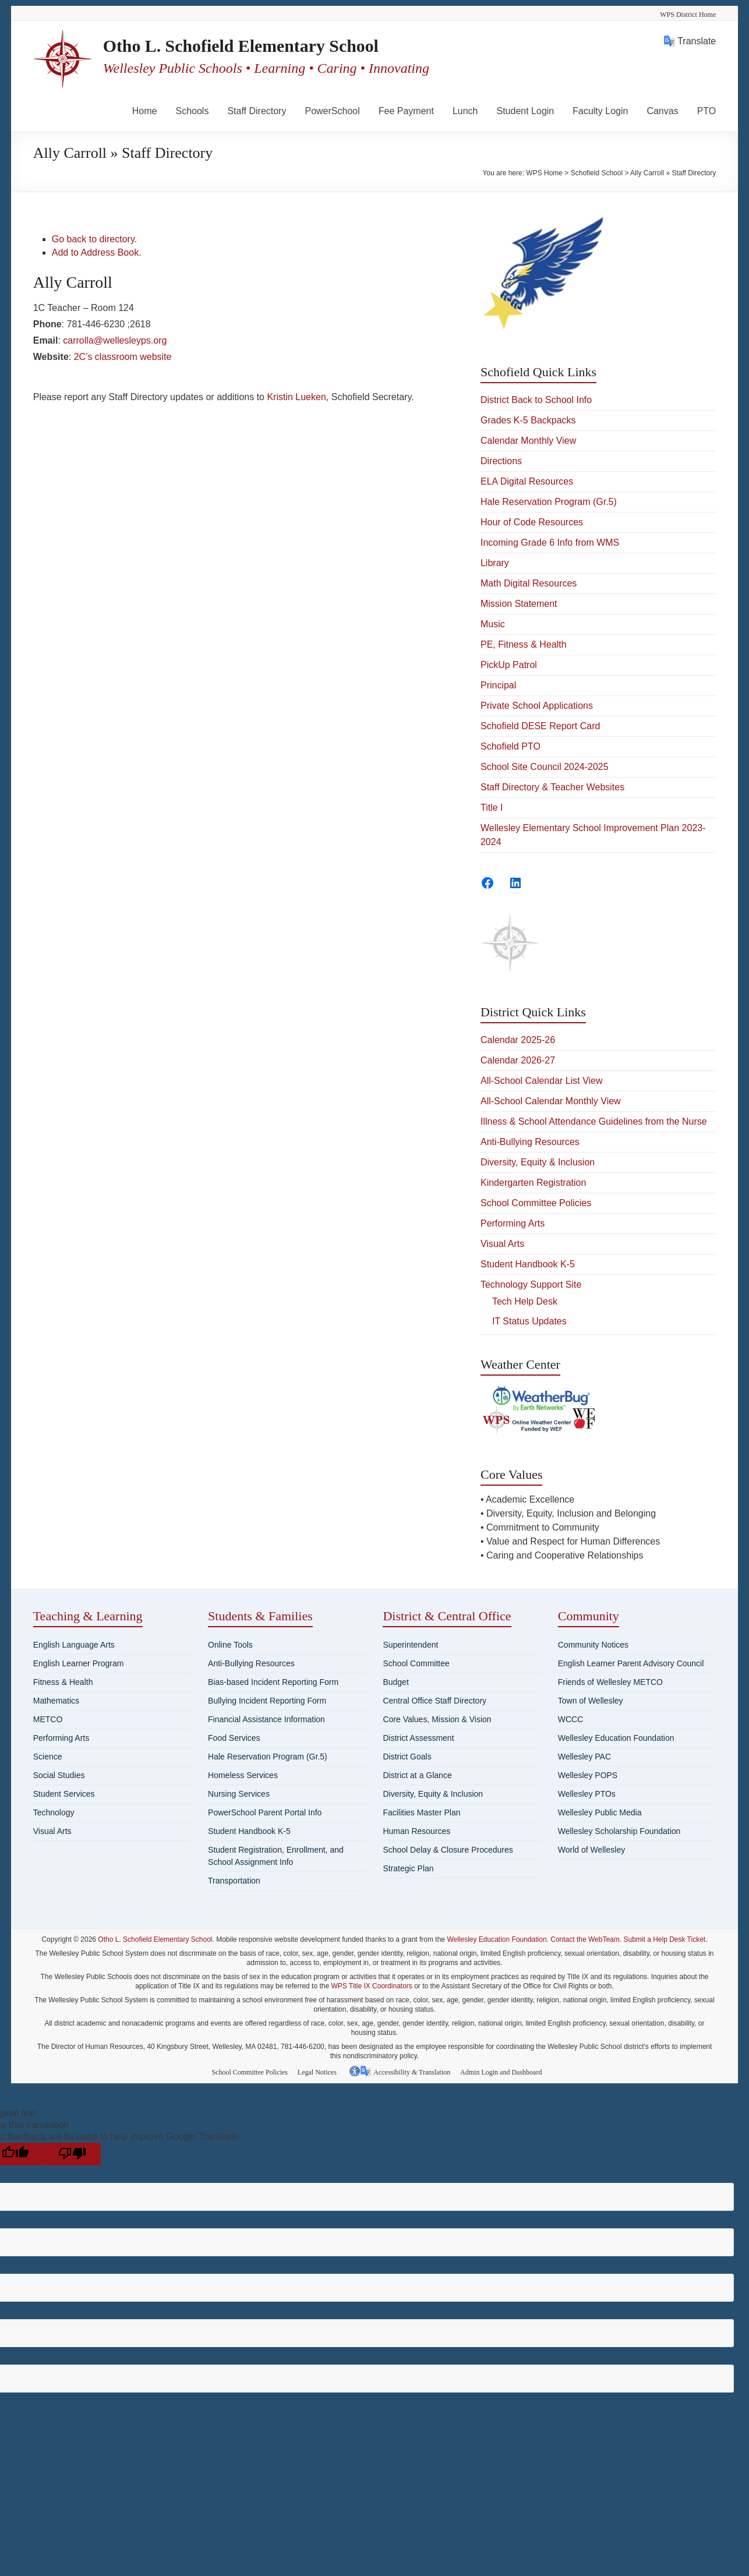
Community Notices (593, 1644)
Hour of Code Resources (532, 522)
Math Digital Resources (529, 583)
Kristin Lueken (296, 397)
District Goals (407, 1756)
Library (495, 563)
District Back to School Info (536, 400)
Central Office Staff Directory (434, 1700)
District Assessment (418, 1738)
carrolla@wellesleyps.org (115, 340)
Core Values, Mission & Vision (437, 1719)
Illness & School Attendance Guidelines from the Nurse (594, 1121)
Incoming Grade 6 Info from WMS (550, 542)
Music (493, 624)
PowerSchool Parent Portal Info (264, 1812)
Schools (192, 111)
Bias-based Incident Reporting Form (273, 1682)
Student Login (525, 111)
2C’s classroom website (123, 357)
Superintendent (410, 1644)
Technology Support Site (531, 1284)
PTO (706, 111)
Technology (54, 1812)
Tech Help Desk (524, 1301)
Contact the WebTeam (585, 1939)
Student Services (64, 1793)
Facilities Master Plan (421, 1812)
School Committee (416, 1663)
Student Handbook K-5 (528, 1264)
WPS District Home (688, 14)
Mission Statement (519, 604)
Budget (395, 1682)
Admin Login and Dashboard (504, 2071)
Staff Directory (256, 111)
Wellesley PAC (584, 1756)
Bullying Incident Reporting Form (267, 1700)
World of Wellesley (591, 1849)
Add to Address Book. (97, 252)
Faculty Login (600, 111)
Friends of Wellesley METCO (610, 1682)
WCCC (571, 1719)
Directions (501, 461)
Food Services (234, 1738)
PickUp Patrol (509, 665)
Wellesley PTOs (587, 1793)
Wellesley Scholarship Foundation (619, 1831)
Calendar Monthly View (528, 441)
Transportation (234, 1880)
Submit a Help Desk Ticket (664, 1939)
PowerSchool (332, 111)
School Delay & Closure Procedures (448, 1849)
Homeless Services (243, 1775)
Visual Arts (502, 1244)
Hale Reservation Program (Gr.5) (549, 502)
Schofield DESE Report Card (540, 726)
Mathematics (56, 1700)
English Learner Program (78, 1663)
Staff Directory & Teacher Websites (552, 787)
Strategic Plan (408, 1868)
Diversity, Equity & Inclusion (538, 1162)
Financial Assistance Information (266, 1719)
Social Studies (59, 1775)
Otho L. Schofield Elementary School (269, 46)
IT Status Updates (529, 1321)
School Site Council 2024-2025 (545, 767)
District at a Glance (417, 1775)
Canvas (662, 111)
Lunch (465, 111)
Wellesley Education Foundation (616, 1738)
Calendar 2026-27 (518, 1060)
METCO (48, 1719)
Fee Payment (406, 111)
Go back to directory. (94, 239)
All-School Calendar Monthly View (551, 1101)
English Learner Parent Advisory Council (631, 1663)
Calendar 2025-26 (518, 1040)
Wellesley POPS (587, 1775)
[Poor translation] (72, 2153)
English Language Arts (74, 1644)
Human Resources (416, 1831)
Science (47, 1756)
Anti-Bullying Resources (530, 1142)
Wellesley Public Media (600, 1812)
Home (144, 111)
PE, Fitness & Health (524, 644)
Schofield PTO (510, 746)
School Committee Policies (536, 1203)
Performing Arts (513, 1223)
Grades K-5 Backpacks (528, 420)
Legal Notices (320, 2071)
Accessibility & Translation (413, 2071)
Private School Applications (537, 706)
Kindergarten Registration (533, 1183)
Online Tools (230, 1644)
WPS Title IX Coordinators (371, 1986)
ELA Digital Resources (527, 481)
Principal (498, 685)
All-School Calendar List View (542, 1081)
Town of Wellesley (590, 1700)
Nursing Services (239, 1793)
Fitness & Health (63, 1682)
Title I (492, 807)
